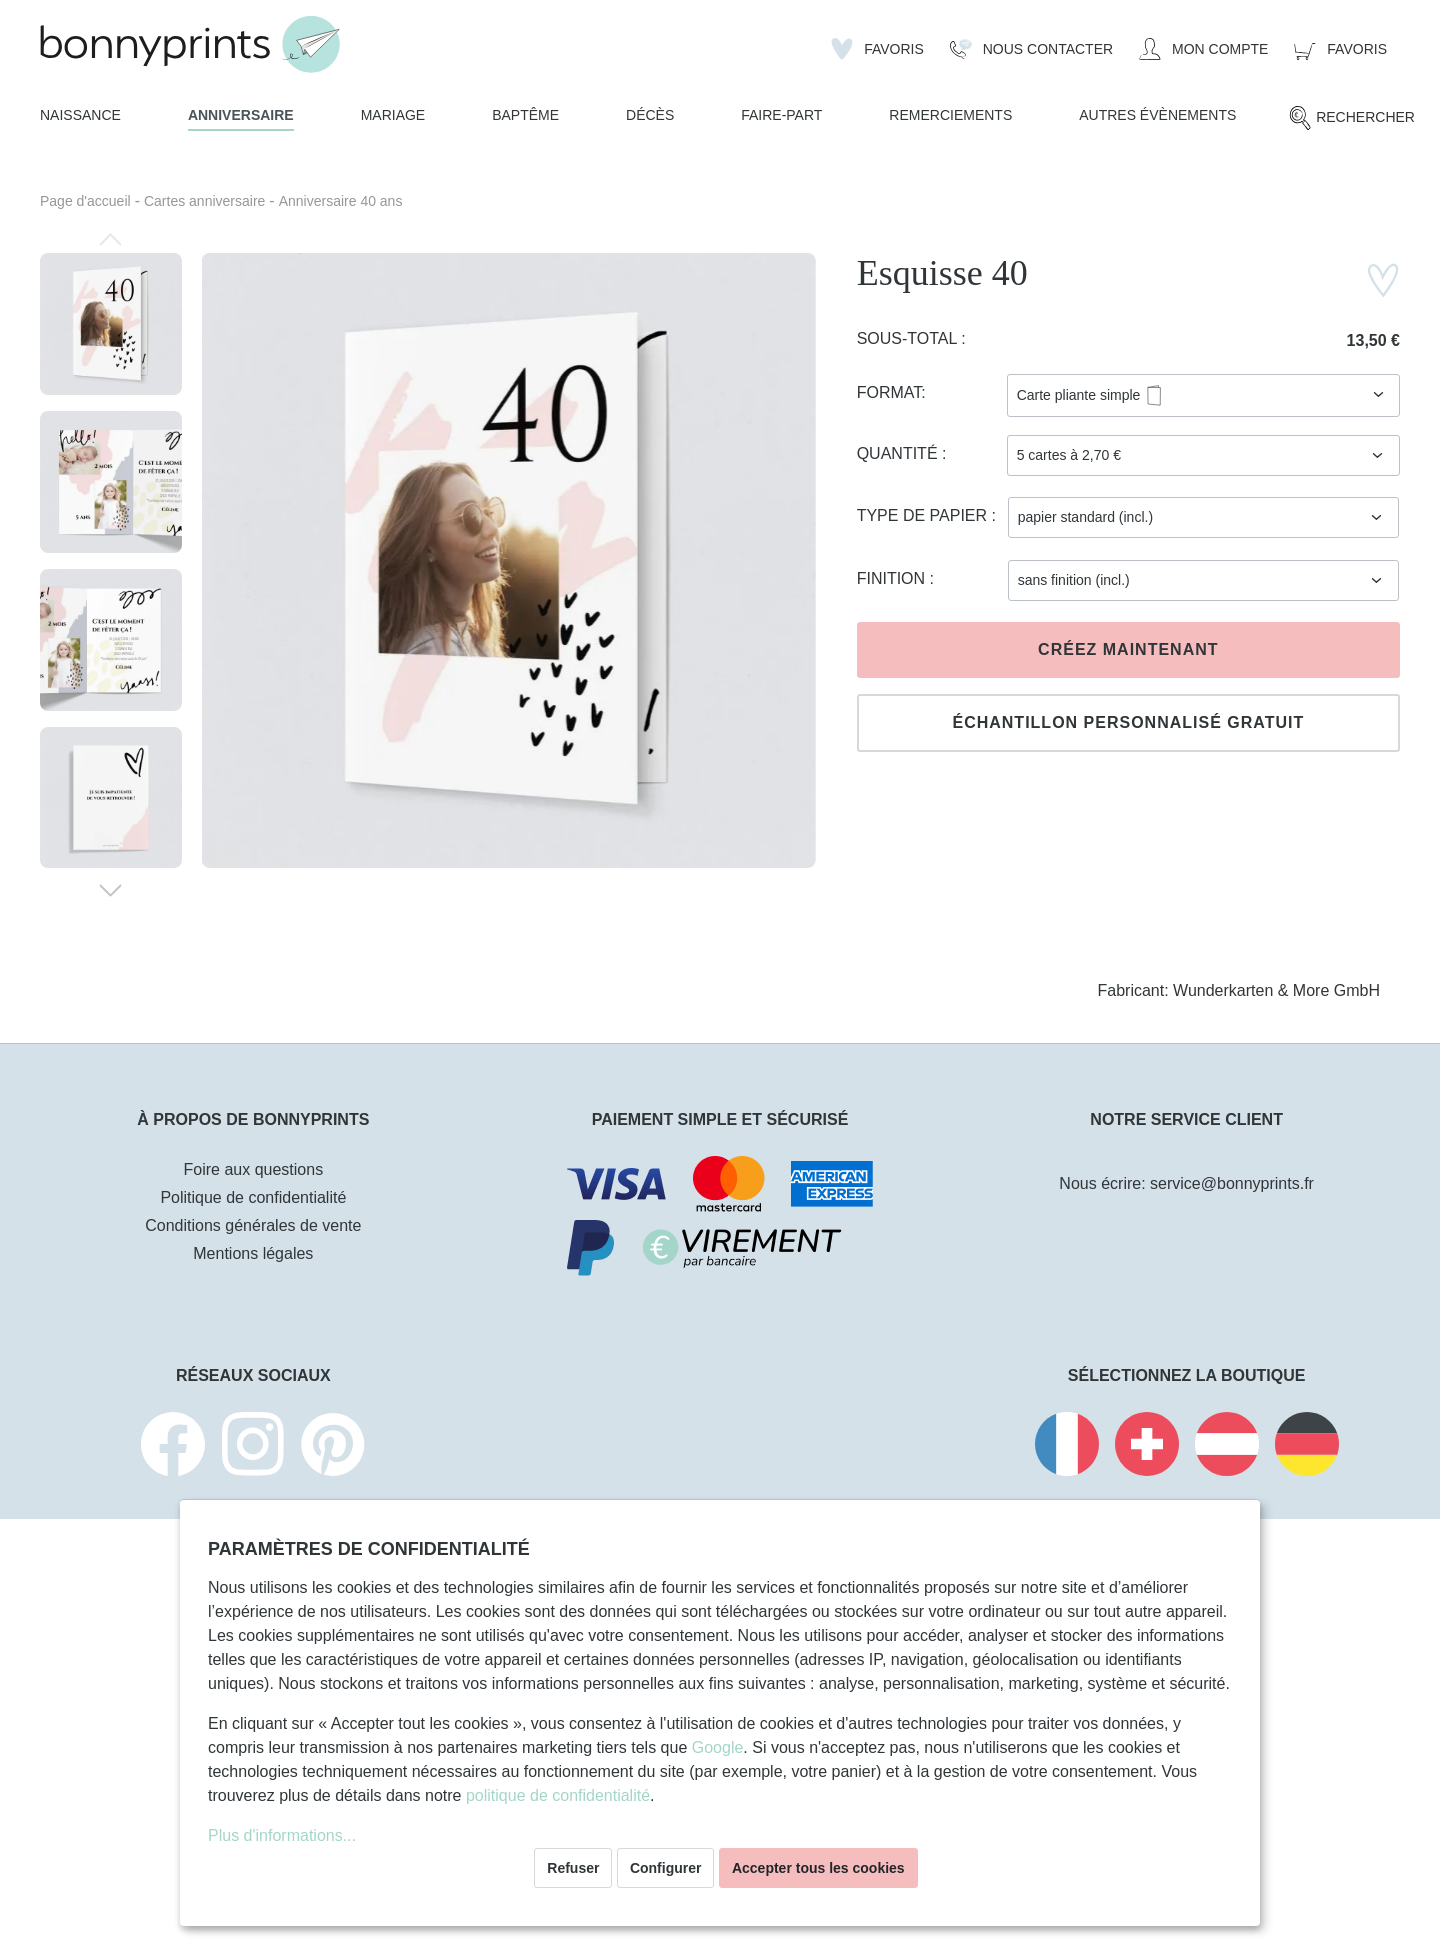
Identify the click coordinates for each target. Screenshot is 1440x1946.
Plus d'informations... (282, 1835)
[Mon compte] (1203, 49)
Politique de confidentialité (253, 1197)
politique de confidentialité (558, 1795)
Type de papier (924, 515)
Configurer (666, 1868)
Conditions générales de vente (253, 1225)
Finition (893, 578)
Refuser (573, 1868)
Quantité (899, 453)
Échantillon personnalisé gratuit (1128, 722)
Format (889, 392)
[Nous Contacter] (1031, 49)
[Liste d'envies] (877, 49)
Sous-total (909, 338)
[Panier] (1340, 49)
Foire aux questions (254, 1169)
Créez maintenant (1128, 649)
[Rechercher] (1351, 118)
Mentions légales (253, 1253)
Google (718, 1747)
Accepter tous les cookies (818, 1868)
